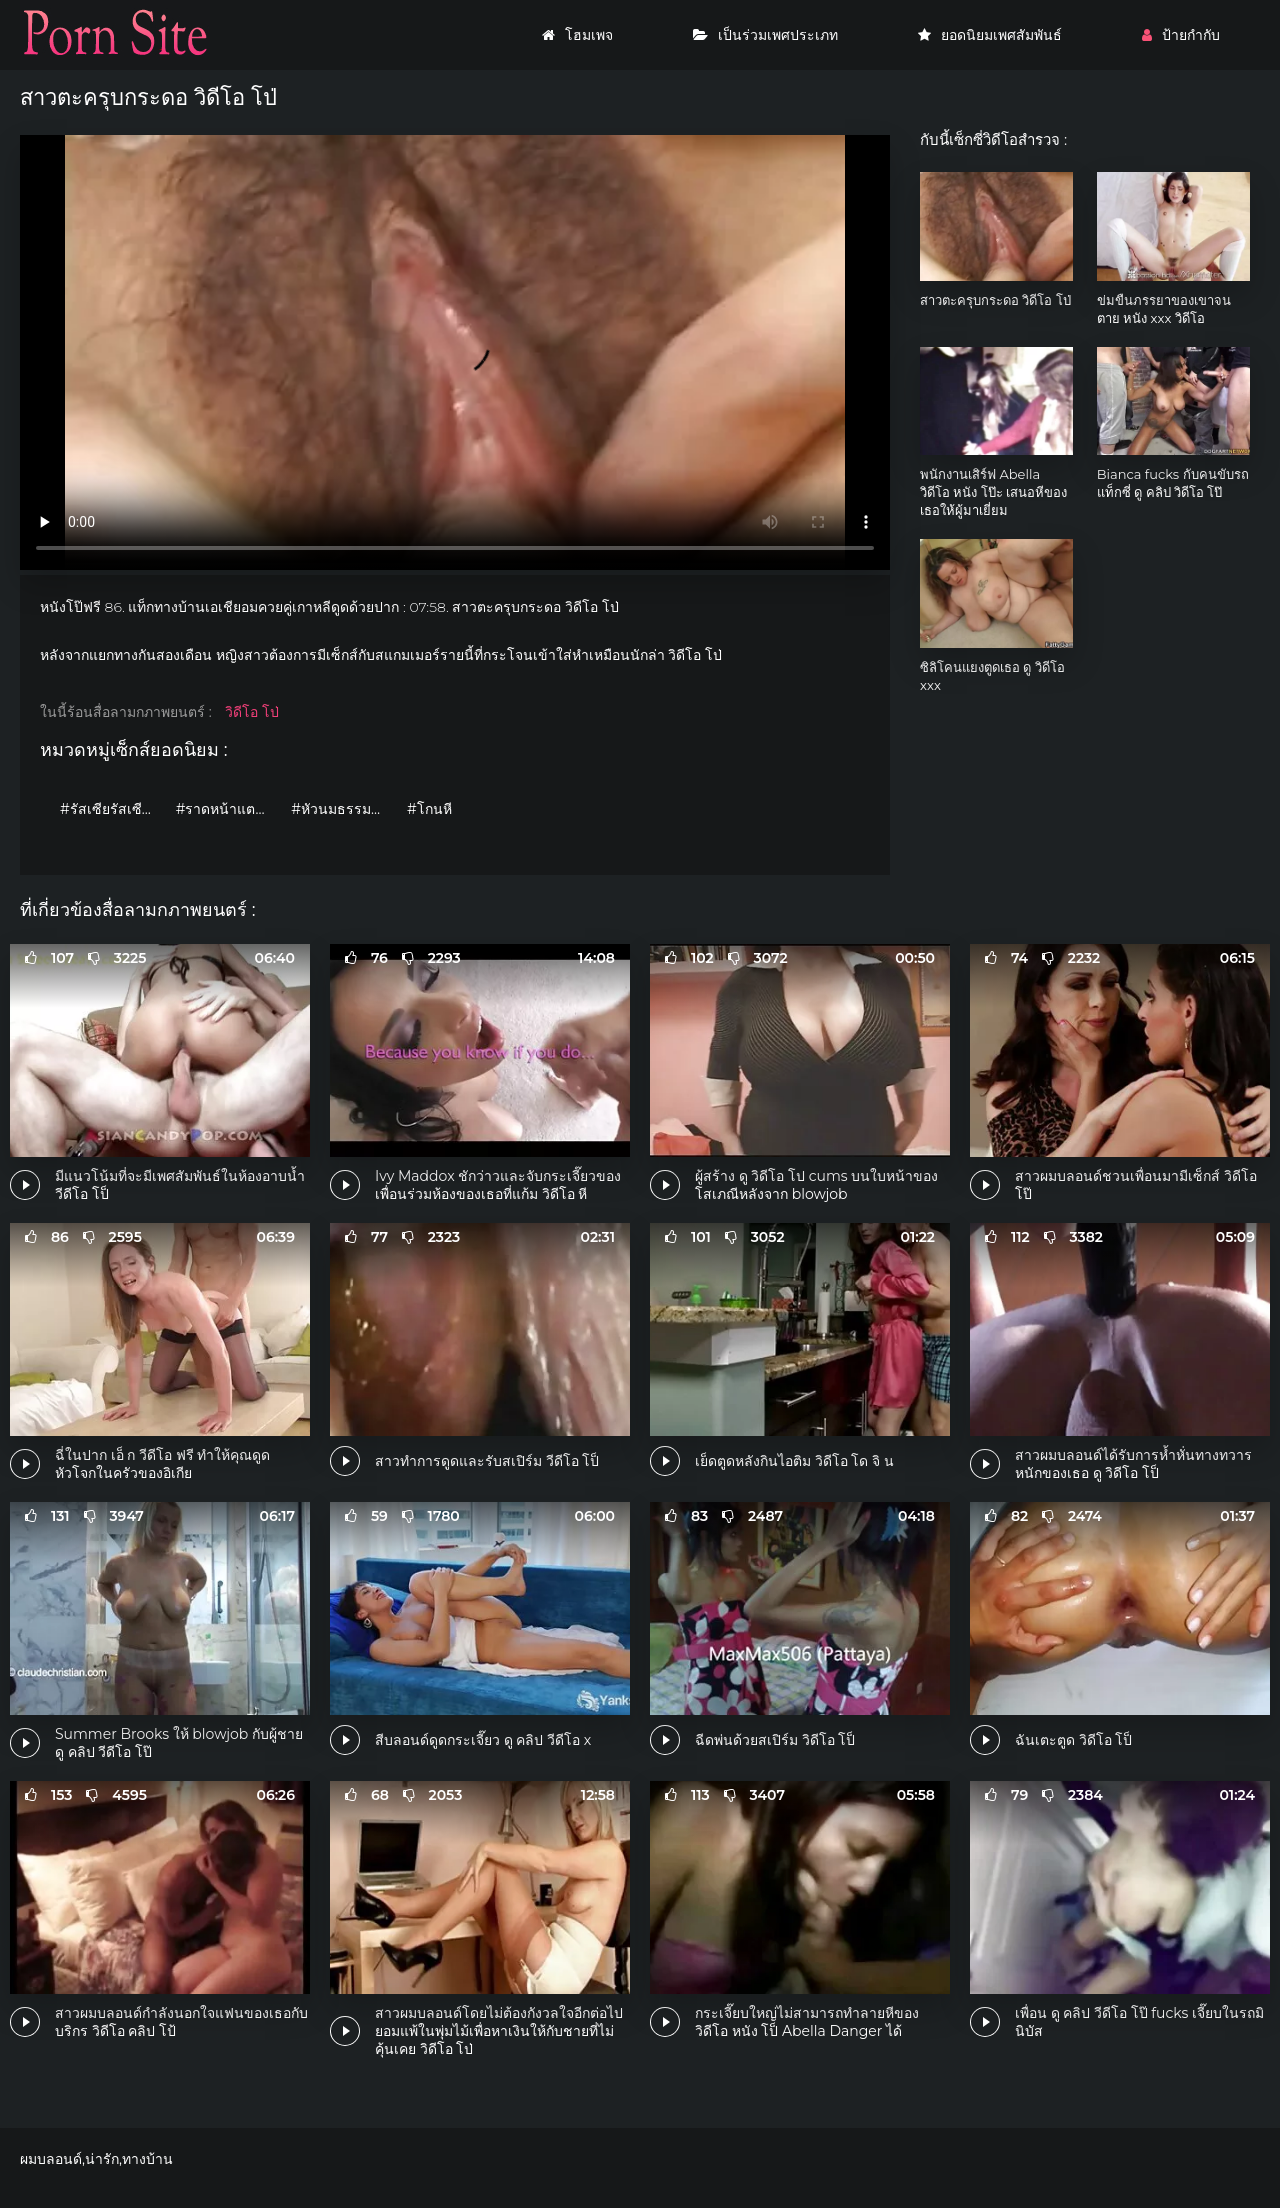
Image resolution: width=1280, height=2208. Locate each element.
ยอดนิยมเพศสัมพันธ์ (990, 35)
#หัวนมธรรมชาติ (344, 809)
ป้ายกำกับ (1181, 35)
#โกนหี (429, 809)
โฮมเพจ (577, 35)
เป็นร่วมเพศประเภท (765, 35)
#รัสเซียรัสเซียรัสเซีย (113, 809)
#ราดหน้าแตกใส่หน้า (229, 809)
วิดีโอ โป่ (252, 712)
